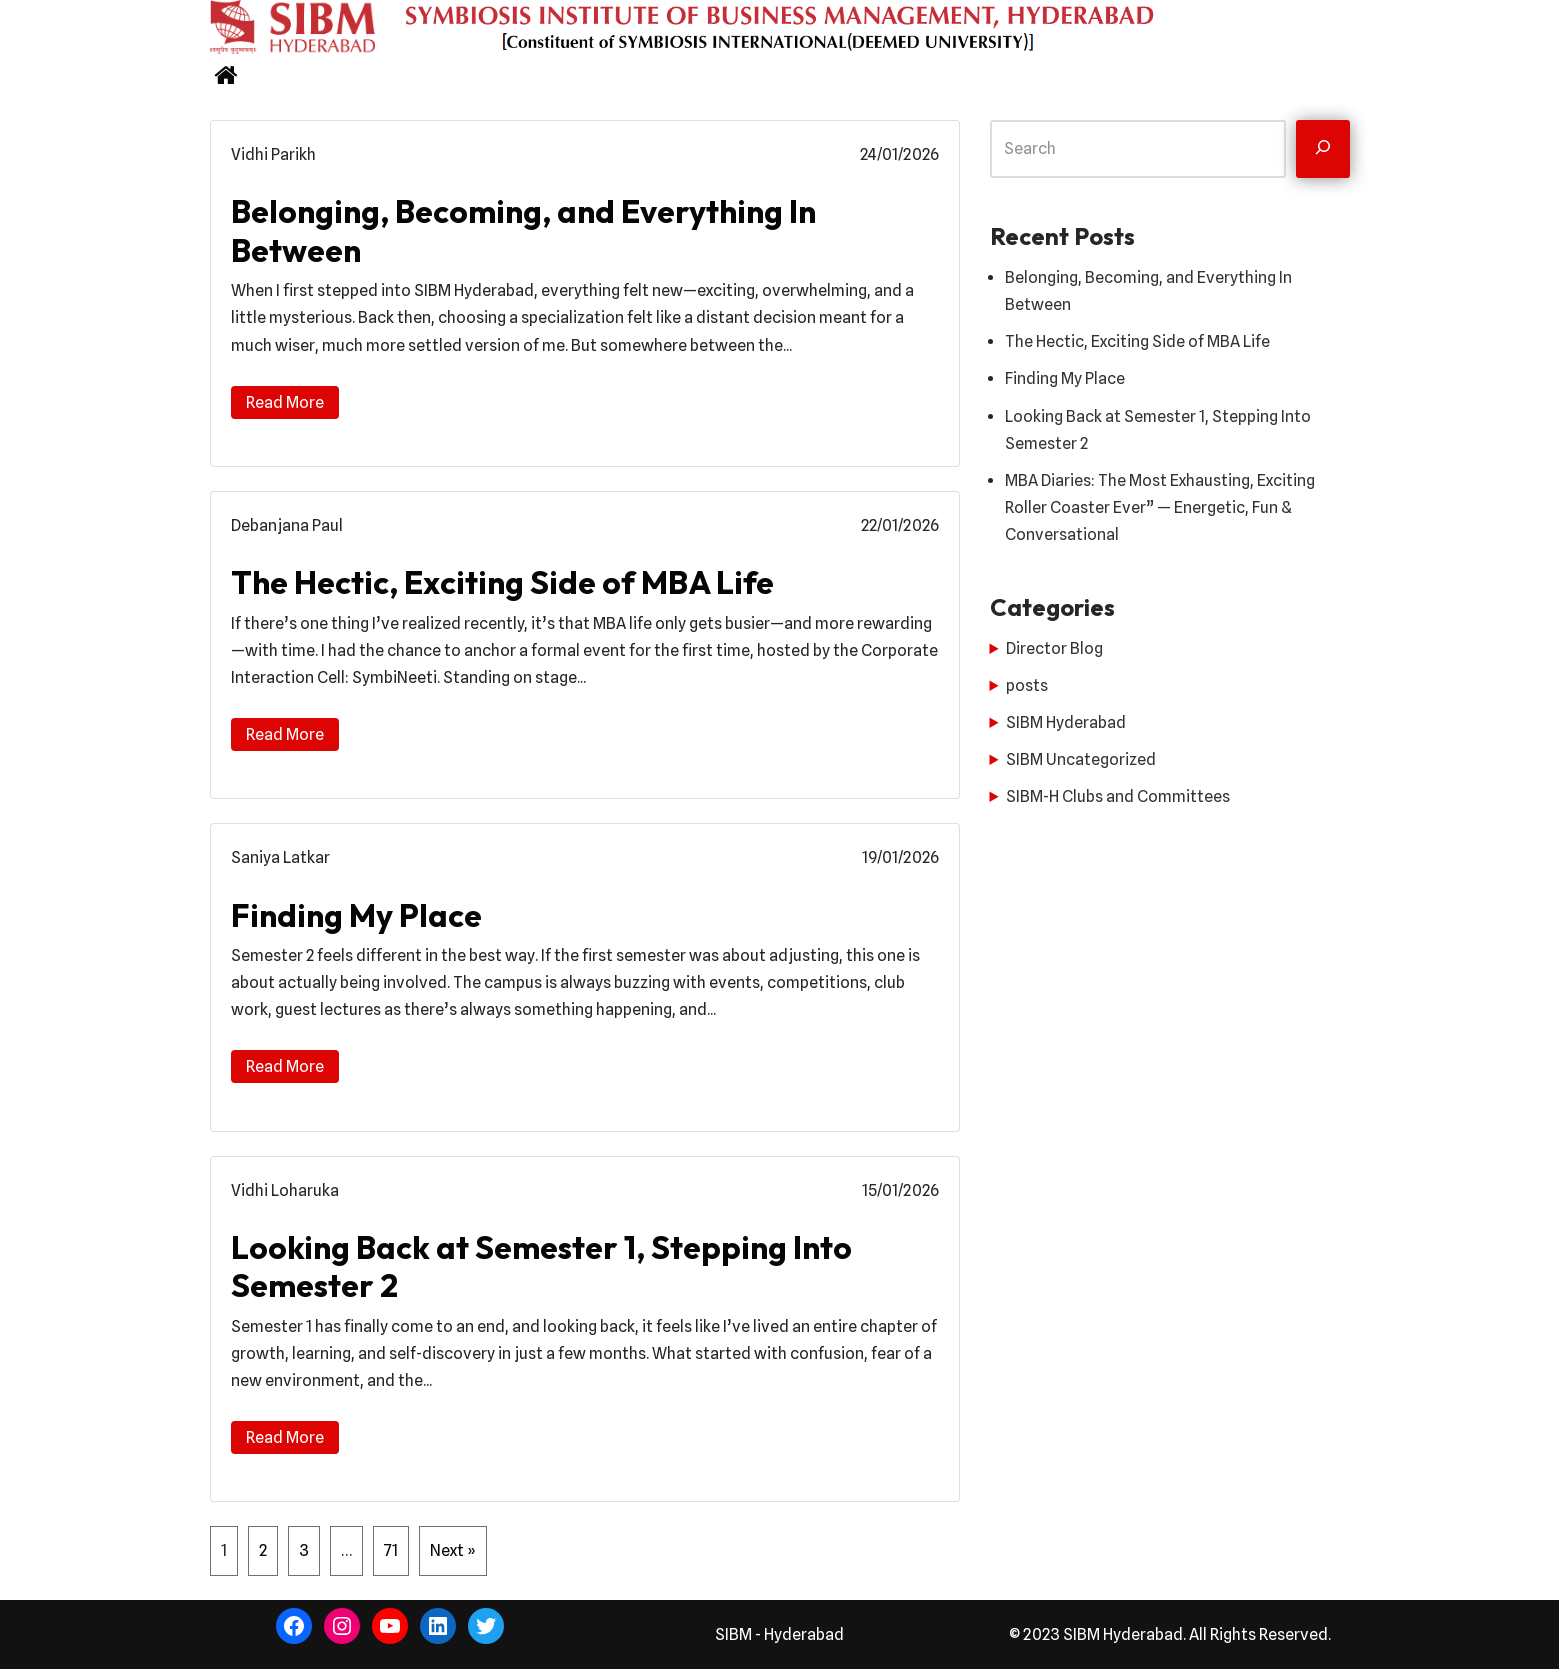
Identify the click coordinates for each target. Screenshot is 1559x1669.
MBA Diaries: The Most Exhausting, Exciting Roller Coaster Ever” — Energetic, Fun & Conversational (1160, 507)
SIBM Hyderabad (1066, 722)
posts (1027, 685)
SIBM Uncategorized (1081, 759)
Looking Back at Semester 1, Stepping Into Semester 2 (541, 1266)
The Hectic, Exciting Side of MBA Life (502, 582)
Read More (285, 402)
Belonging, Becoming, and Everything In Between (523, 230)
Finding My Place (356, 915)
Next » (453, 1550)
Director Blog (1054, 648)
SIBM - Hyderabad (779, 1634)
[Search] (1323, 149)
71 (391, 1550)
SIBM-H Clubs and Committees (1118, 796)
